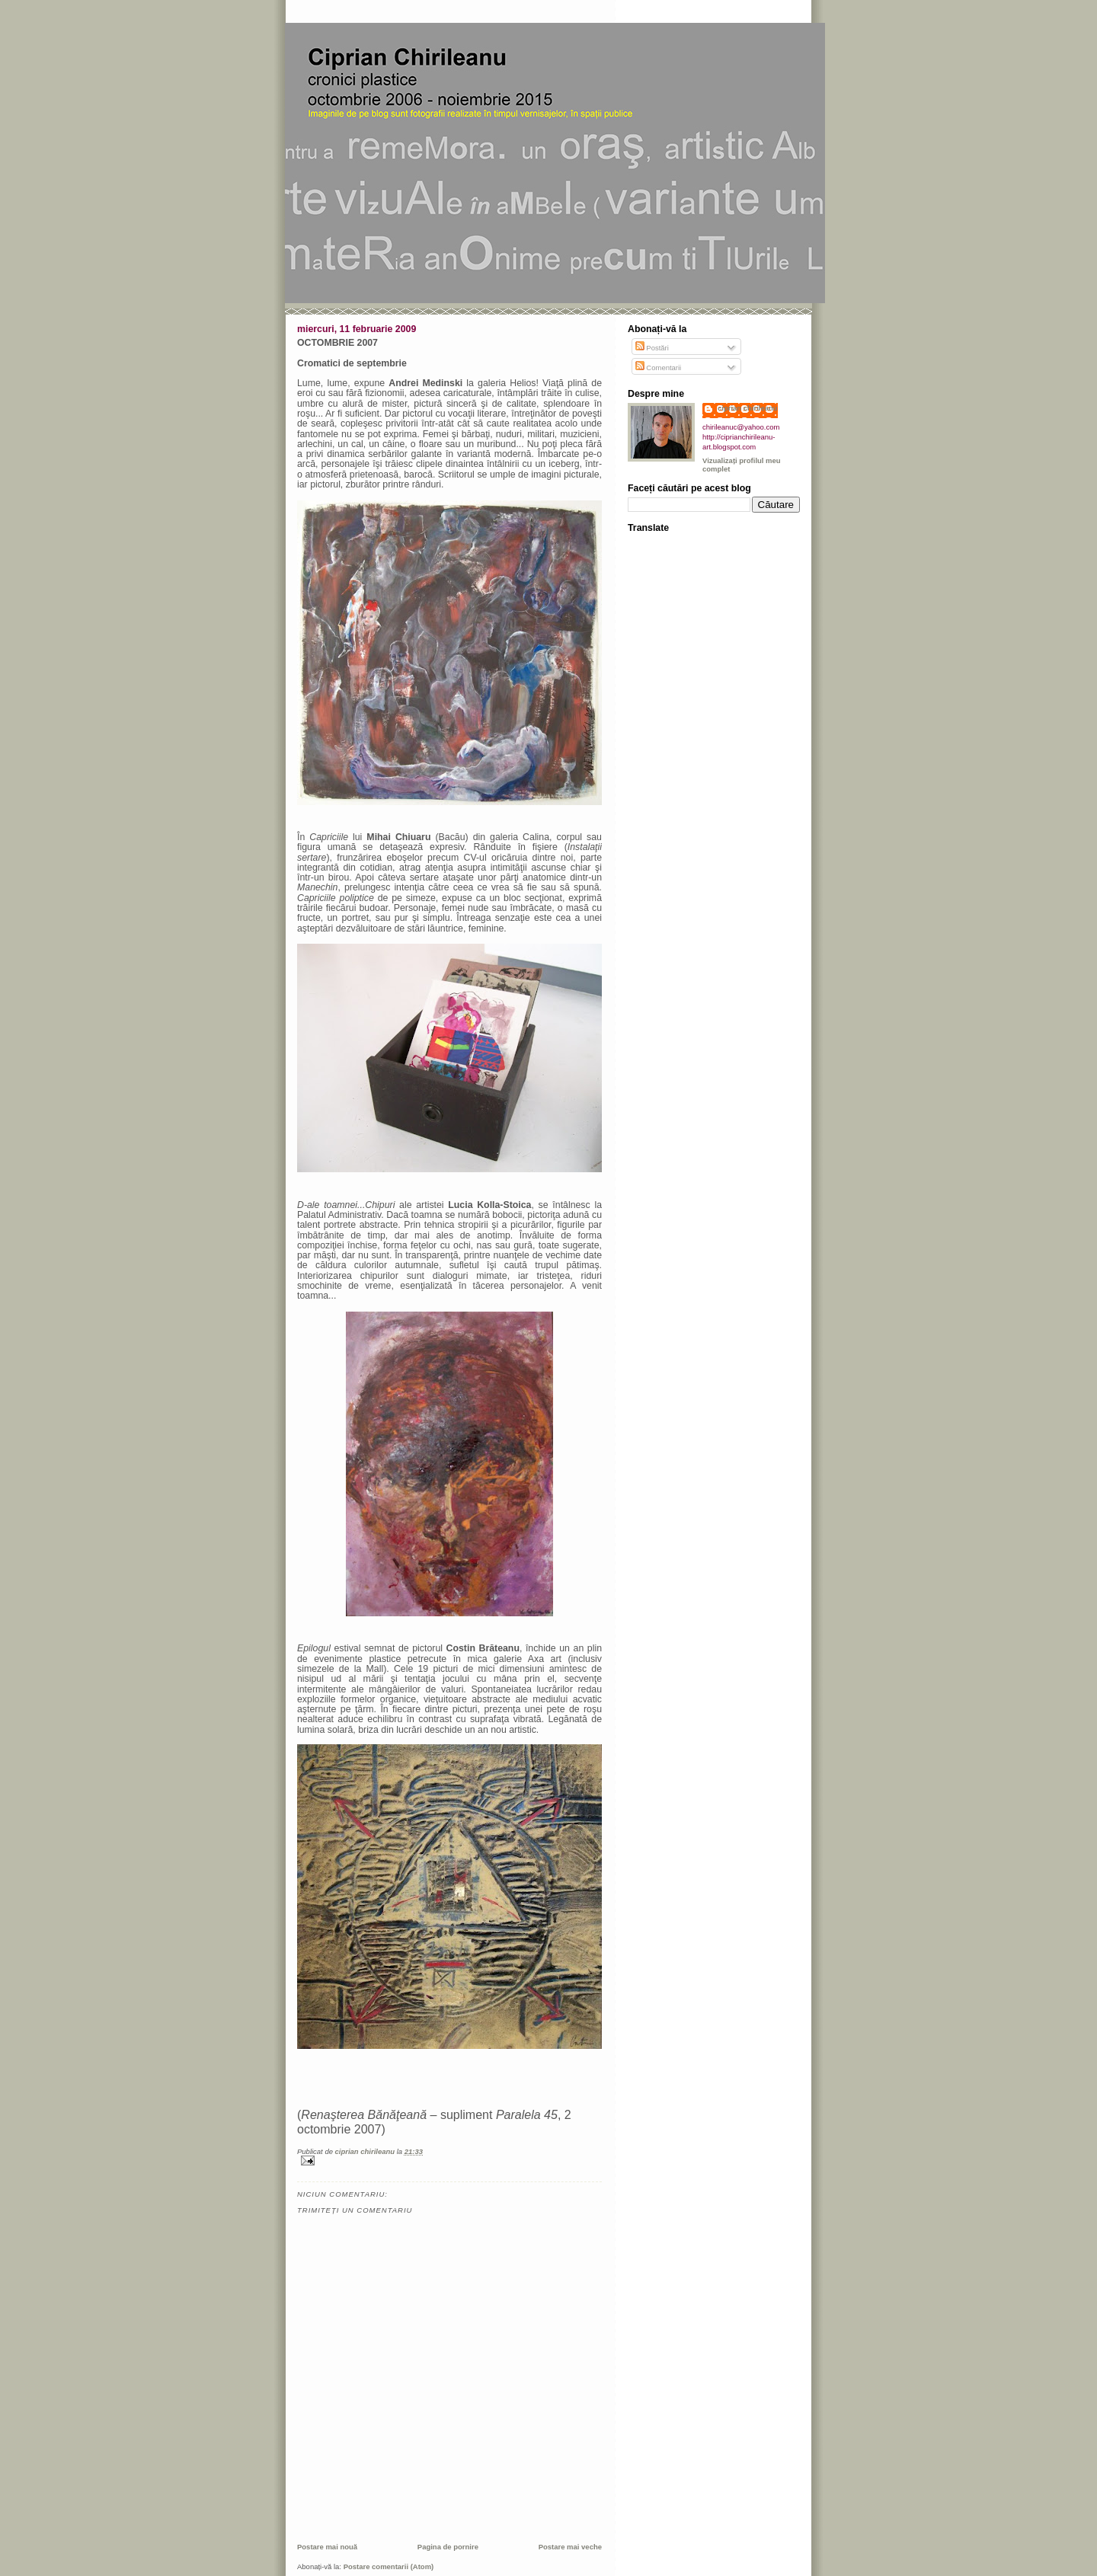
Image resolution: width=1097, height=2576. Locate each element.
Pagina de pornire (447, 2546)
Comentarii (658, 367)
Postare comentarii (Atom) (389, 2566)
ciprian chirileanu (748, 408)
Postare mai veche (570, 2546)
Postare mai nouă (327, 2546)
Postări (652, 348)
